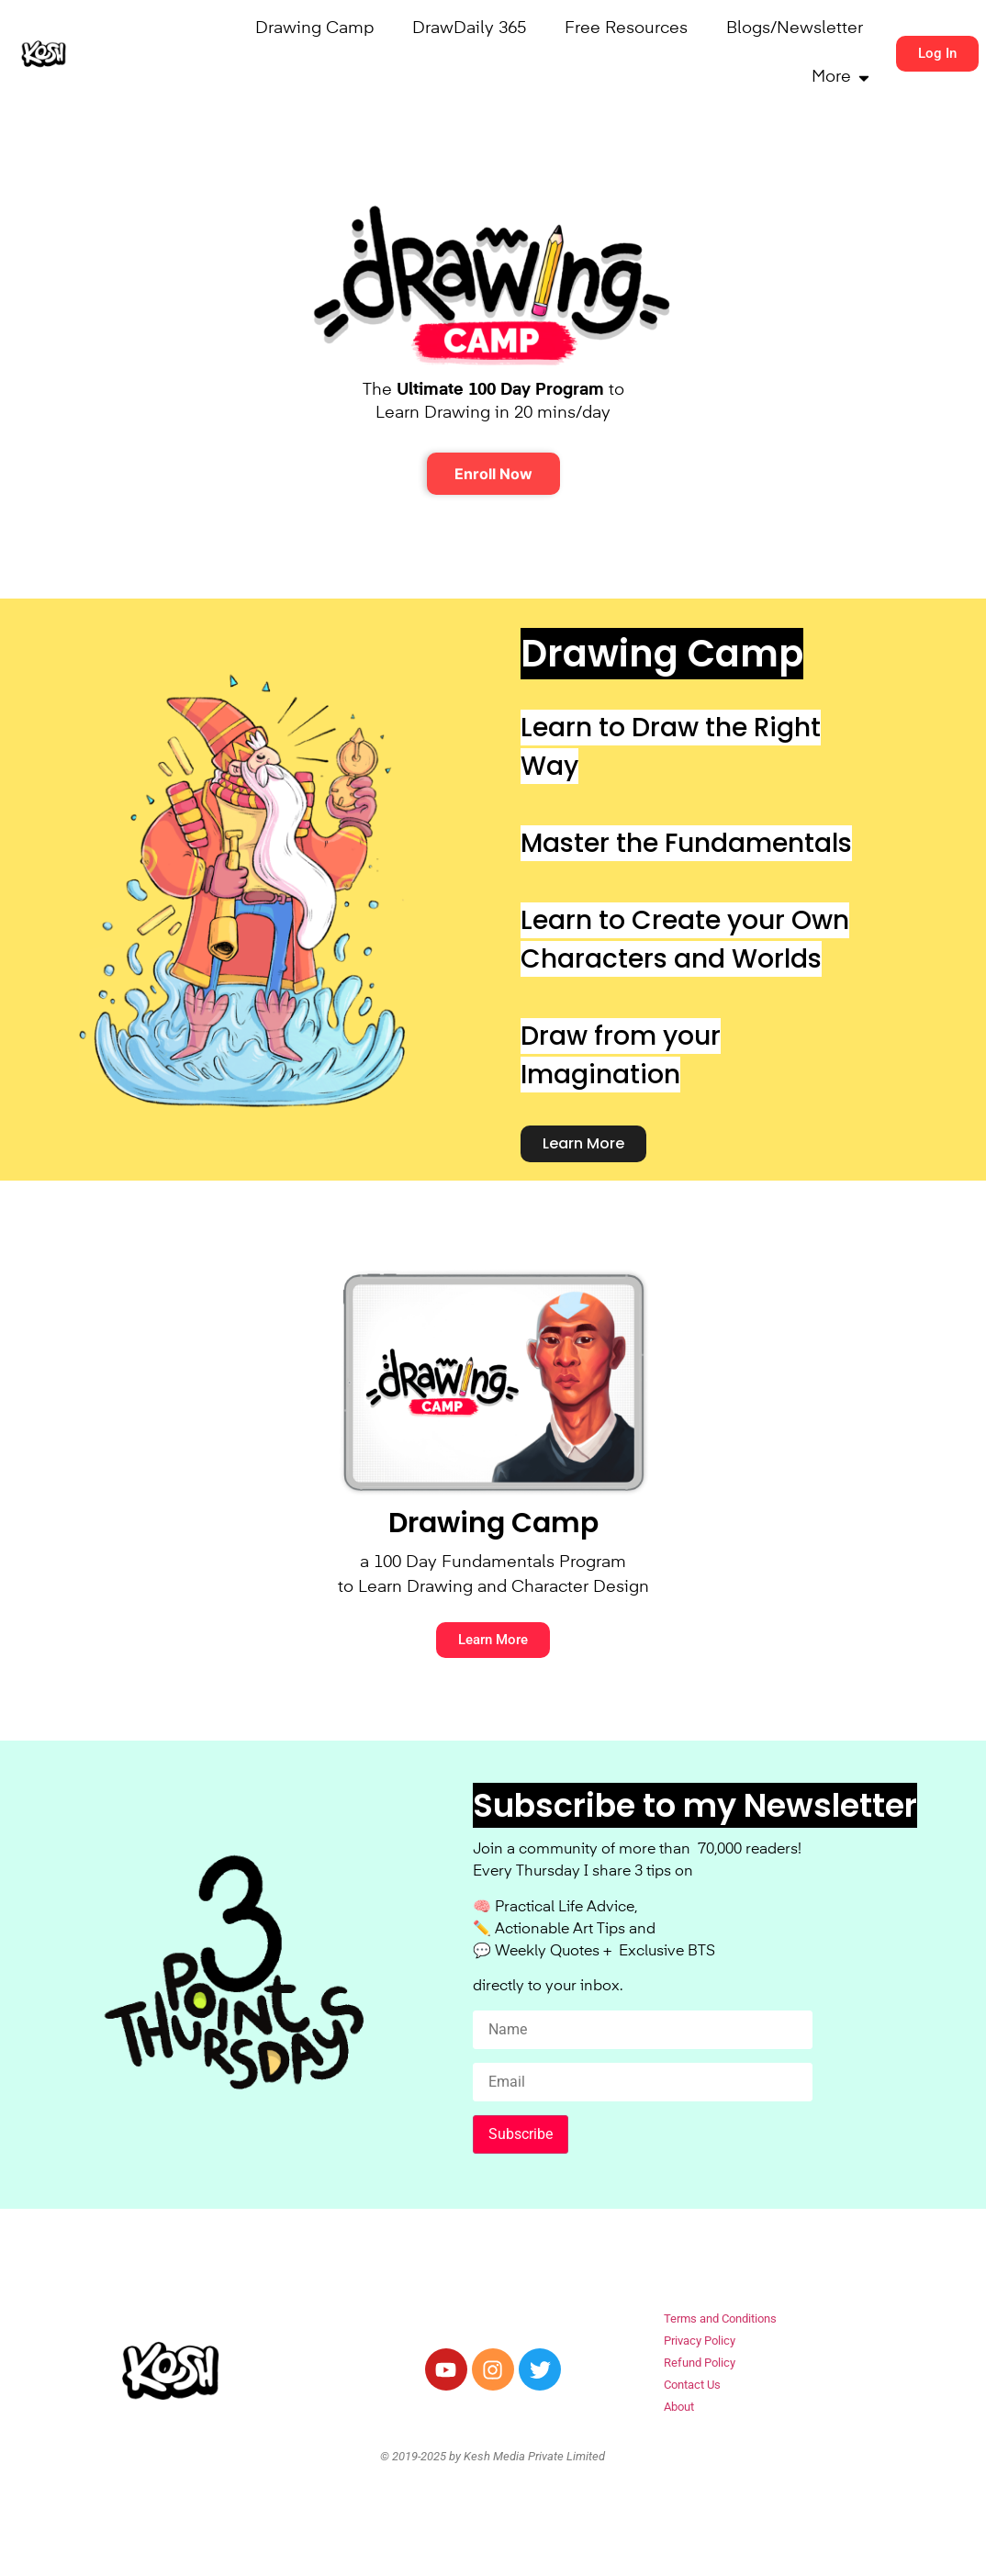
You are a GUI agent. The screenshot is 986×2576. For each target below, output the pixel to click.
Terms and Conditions (720, 2318)
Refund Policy (699, 2362)
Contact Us (692, 2384)
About (679, 2407)
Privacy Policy (699, 2340)
